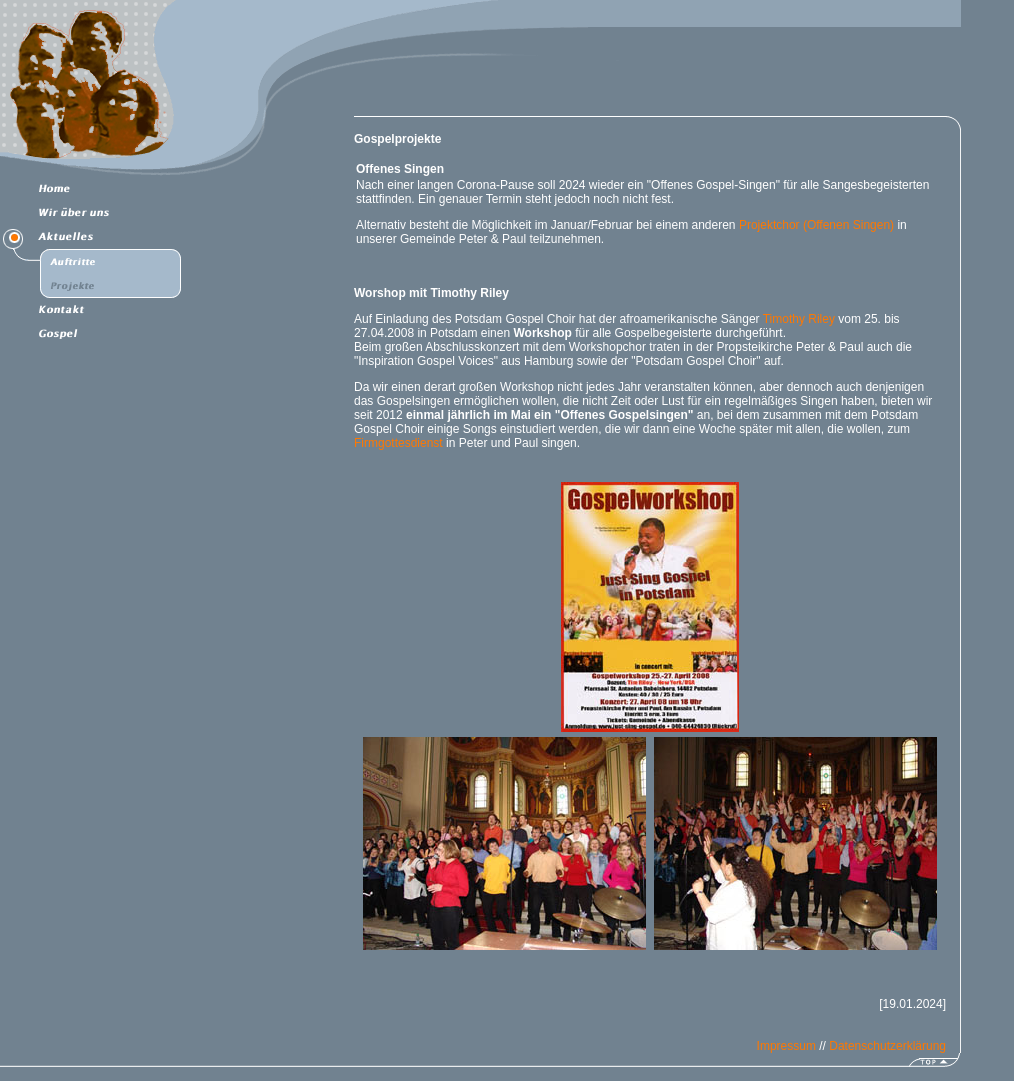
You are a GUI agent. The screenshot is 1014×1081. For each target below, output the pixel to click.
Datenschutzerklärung (887, 1046)
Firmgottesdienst (398, 443)
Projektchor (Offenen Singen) (815, 225)
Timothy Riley (799, 319)
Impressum (786, 1046)
